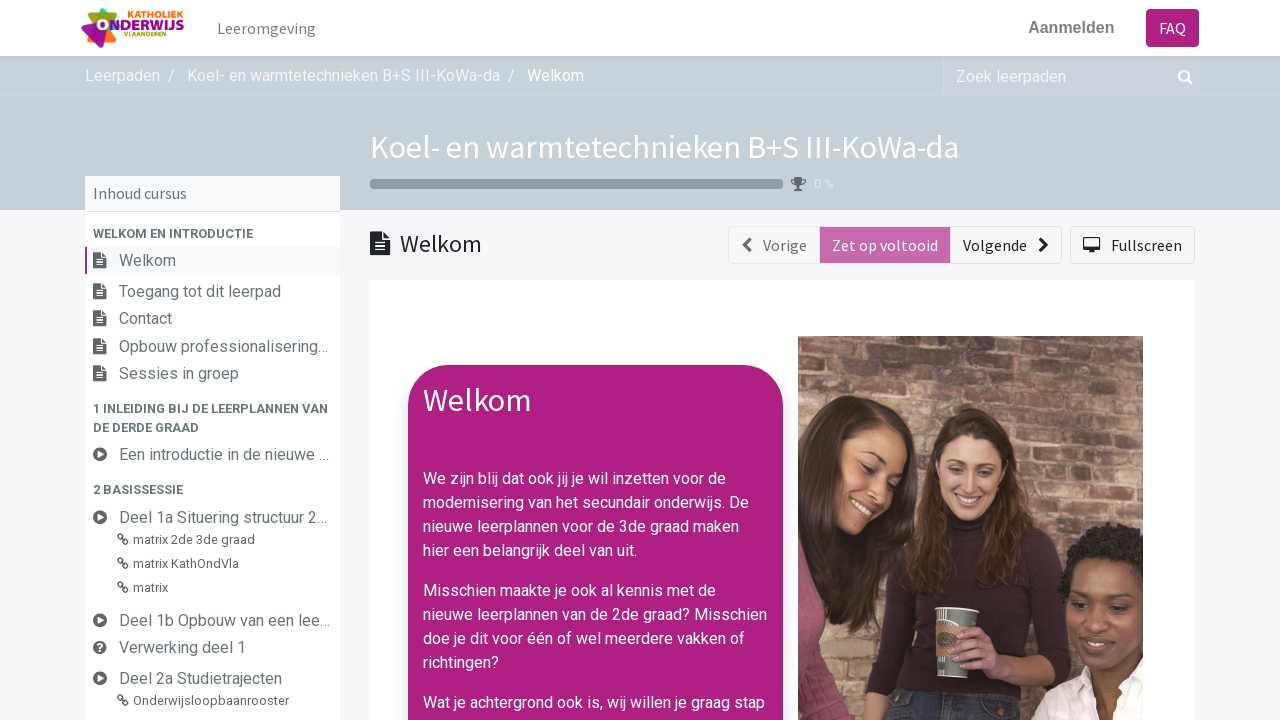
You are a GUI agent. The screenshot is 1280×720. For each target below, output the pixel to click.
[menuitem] (271, 28)
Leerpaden (122, 75)
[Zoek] (1181, 76)
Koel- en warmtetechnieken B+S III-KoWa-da (664, 147)
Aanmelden (1067, 27)
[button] (212, 233)
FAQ (1168, 28)
